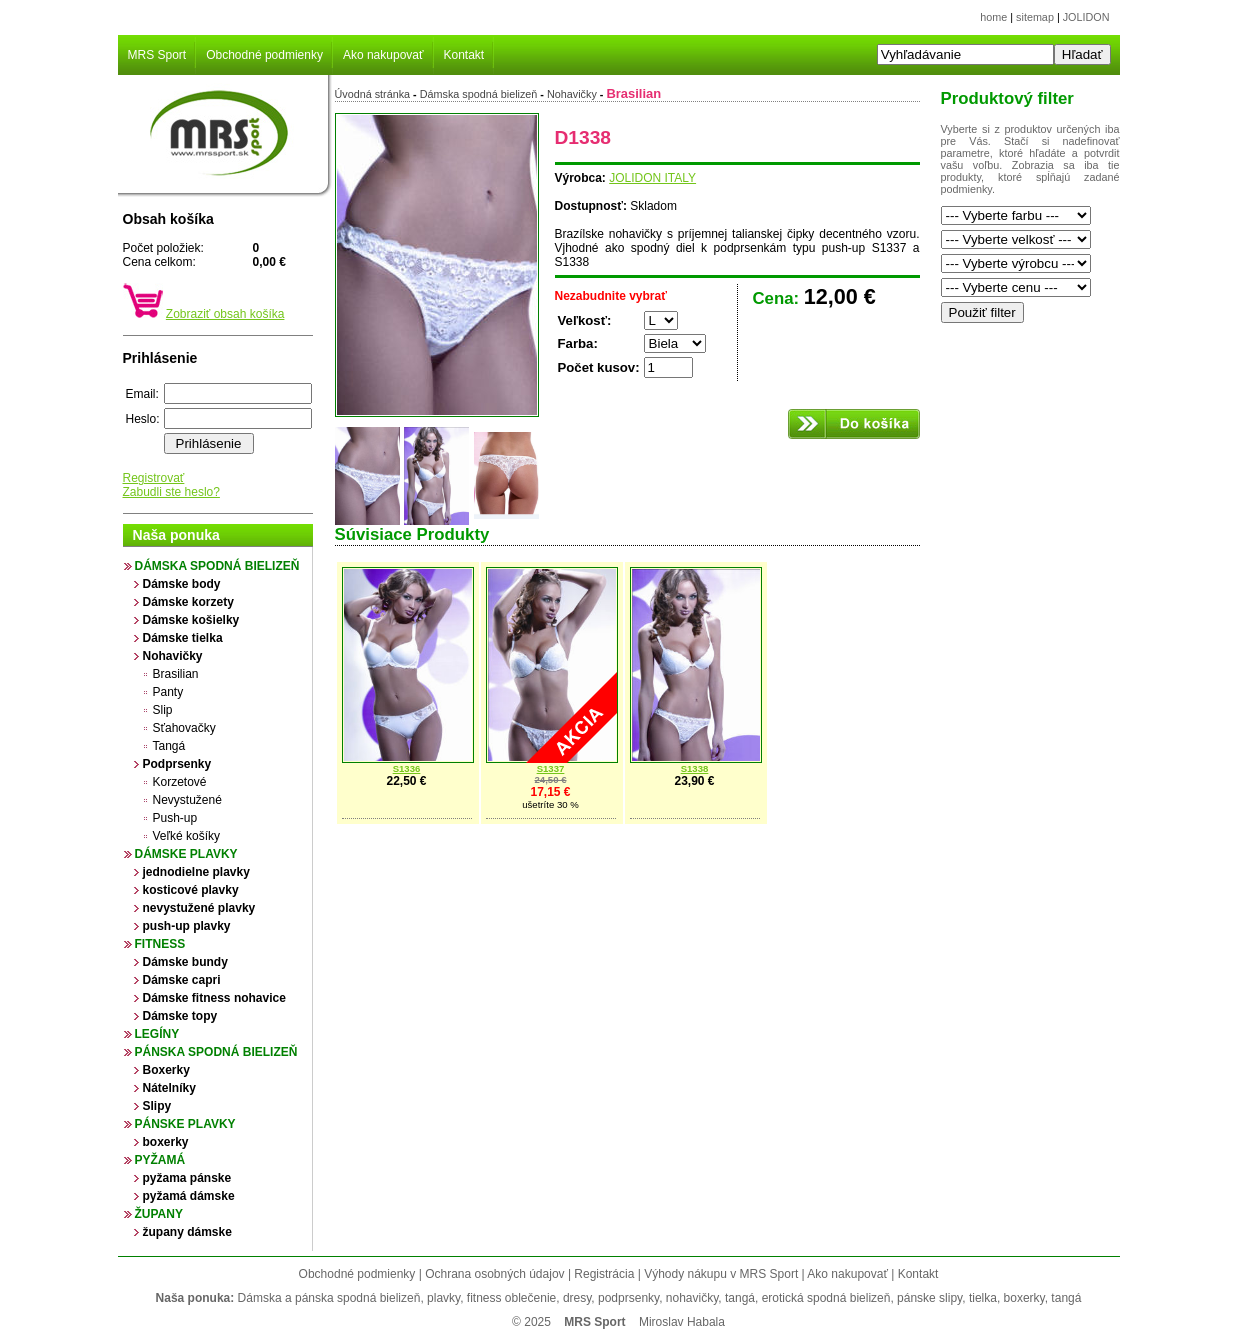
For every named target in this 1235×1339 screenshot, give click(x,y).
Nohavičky (173, 656)
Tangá (169, 746)
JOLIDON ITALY (652, 178)
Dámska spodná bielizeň (217, 566)
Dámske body (182, 584)
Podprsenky (177, 764)
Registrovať (154, 478)
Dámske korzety (188, 602)
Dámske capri (182, 980)
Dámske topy (180, 1016)
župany (159, 1214)
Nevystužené (187, 800)
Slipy (157, 1106)
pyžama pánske (187, 1178)
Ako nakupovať (383, 55)
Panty (168, 692)
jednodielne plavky (196, 872)
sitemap (1035, 17)
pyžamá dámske (189, 1196)
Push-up (175, 818)
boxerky (166, 1142)
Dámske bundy (185, 962)
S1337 (551, 768)
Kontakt (464, 55)
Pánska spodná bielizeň (216, 1052)
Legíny (157, 1034)
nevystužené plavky (199, 908)
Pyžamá (160, 1160)
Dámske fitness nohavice (214, 998)
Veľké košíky (187, 836)
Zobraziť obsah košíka (225, 314)
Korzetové (180, 782)
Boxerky (166, 1070)
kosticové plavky (191, 890)
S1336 (407, 768)
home (993, 17)
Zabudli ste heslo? (171, 492)
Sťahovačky (184, 728)
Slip (163, 710)
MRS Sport (157, 55)
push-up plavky (187, 926)
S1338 (695, 768)
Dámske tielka (183, 638)
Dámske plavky (186, 854)
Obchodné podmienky (264, 55)
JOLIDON (1086, 17)
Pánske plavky (185, 1124)
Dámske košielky (191, 620)
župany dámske (187, 1232)
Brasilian (176, 674)
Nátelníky (169, 1088)
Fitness (160, 944)
